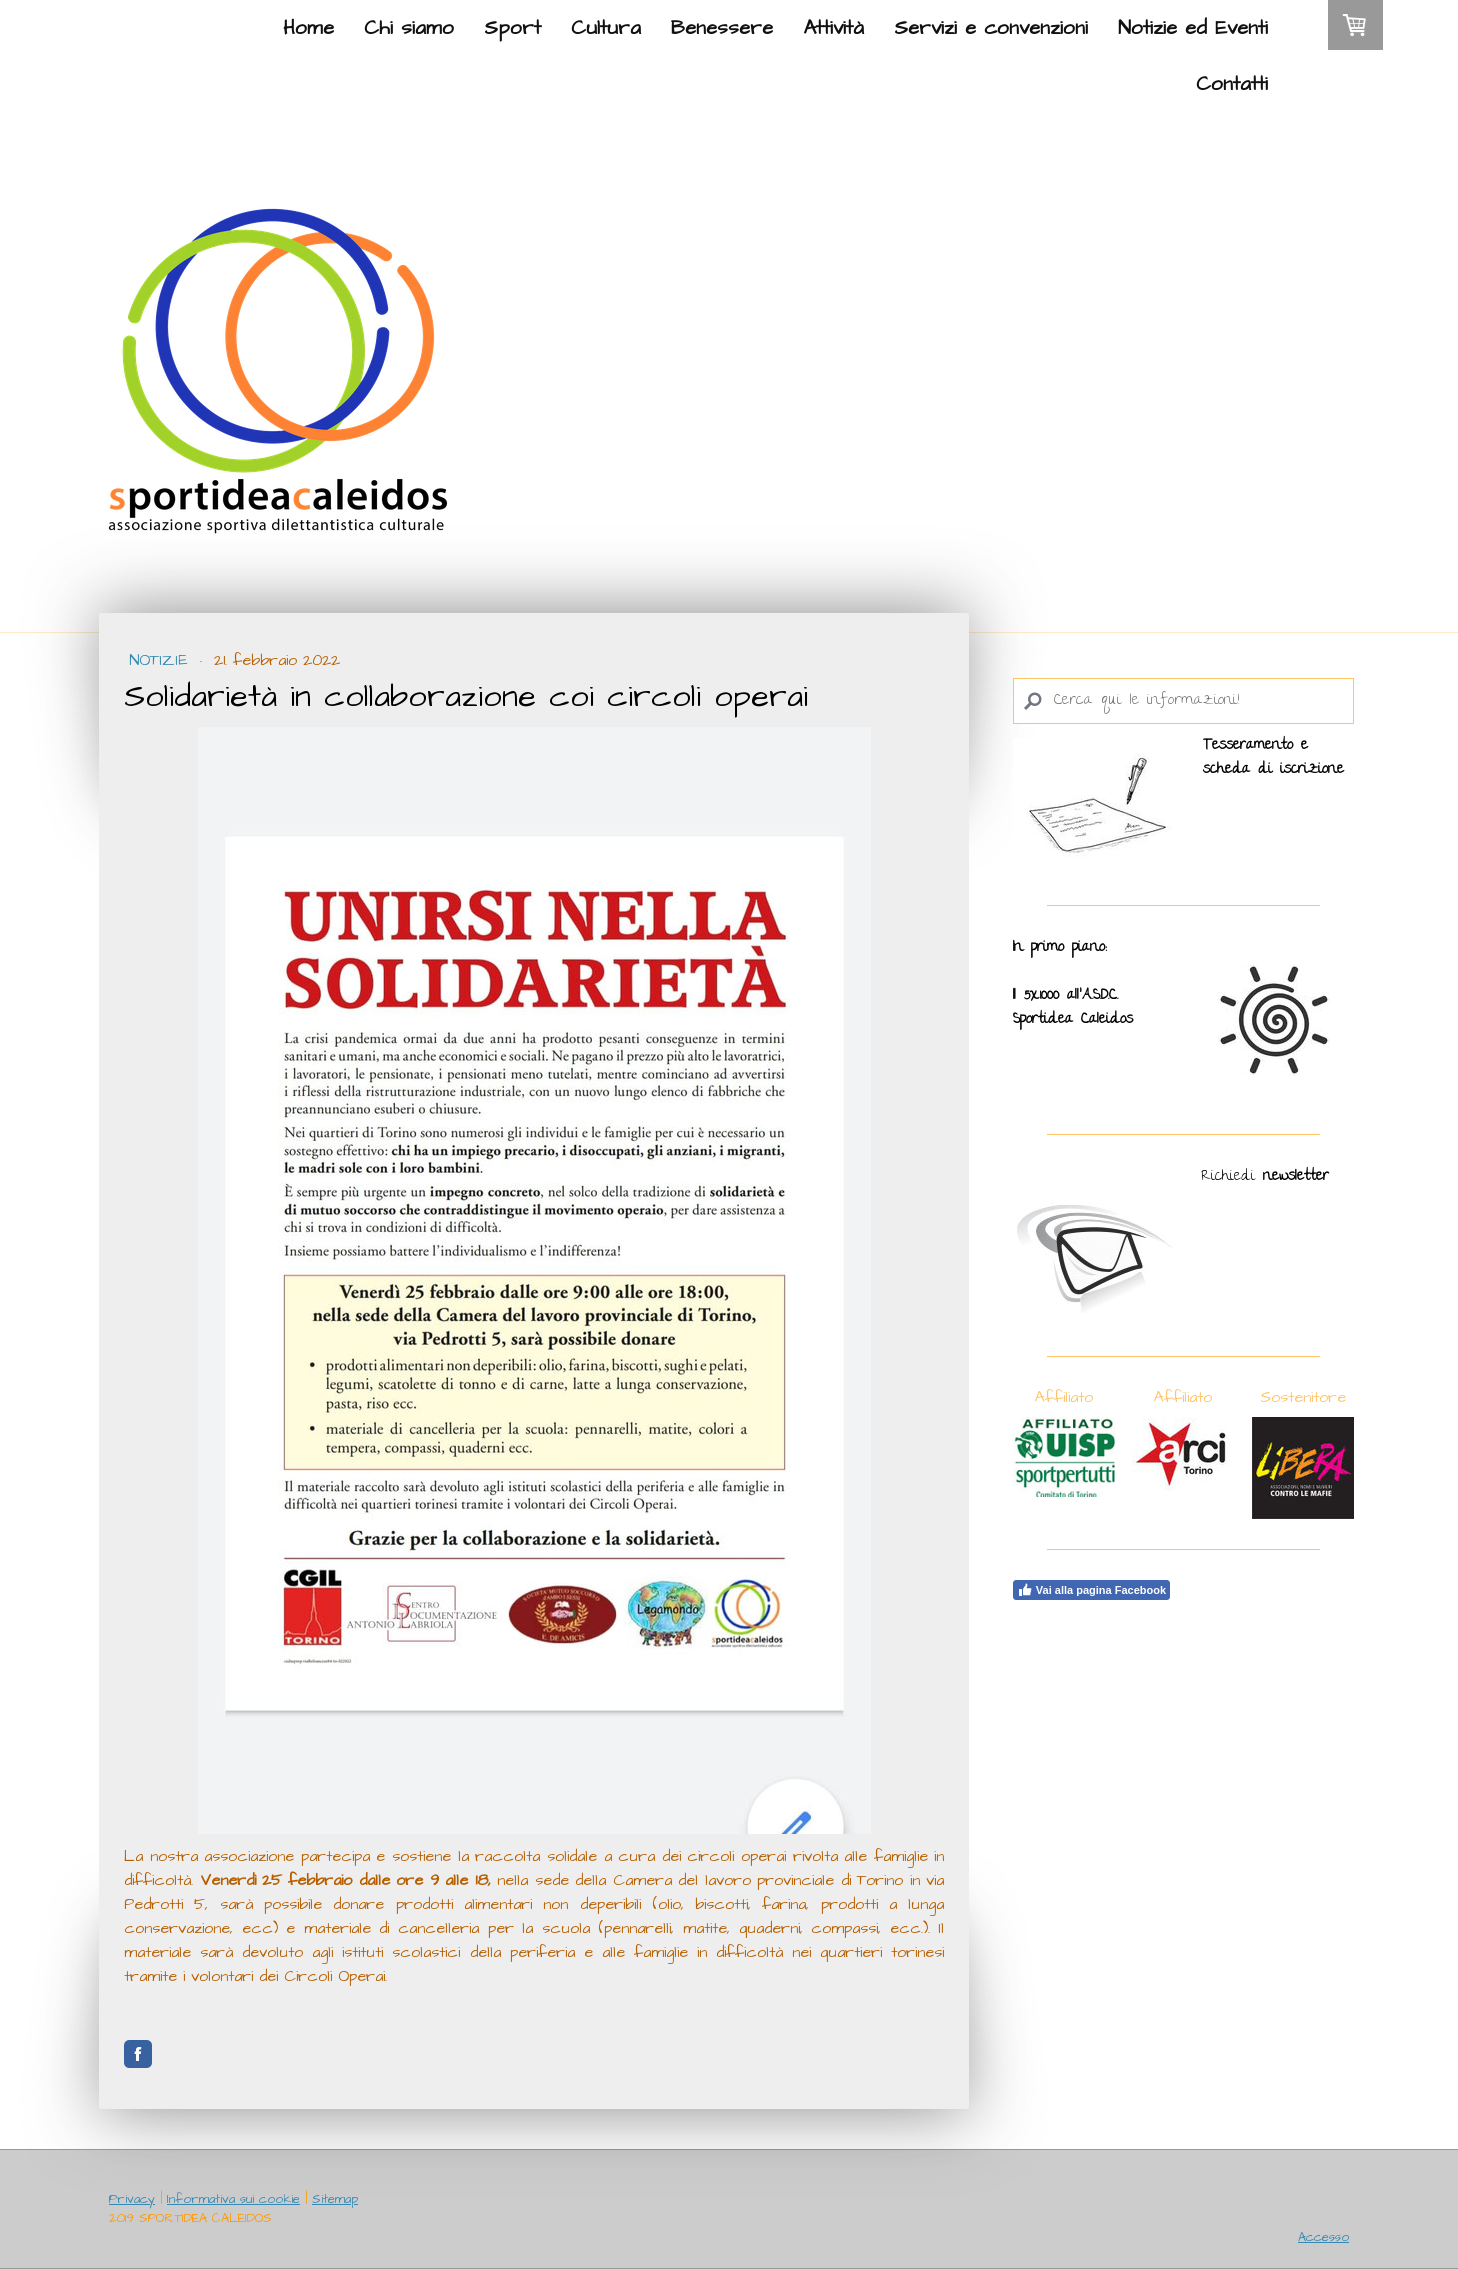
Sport (512, 28)
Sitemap (335, 2199)
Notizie (161, 660)
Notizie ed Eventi (1193, 28)
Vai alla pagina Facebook (1091, 1590)
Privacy (132, 2199)
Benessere (722, 28)
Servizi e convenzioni (991, 28)
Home (308, 28)
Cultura (606, 28)
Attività (833, 28)
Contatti (1232, 84)
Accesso (1323, 2237)
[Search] (1183, 701)
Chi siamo (409, 28)
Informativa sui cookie (233, 2199)
